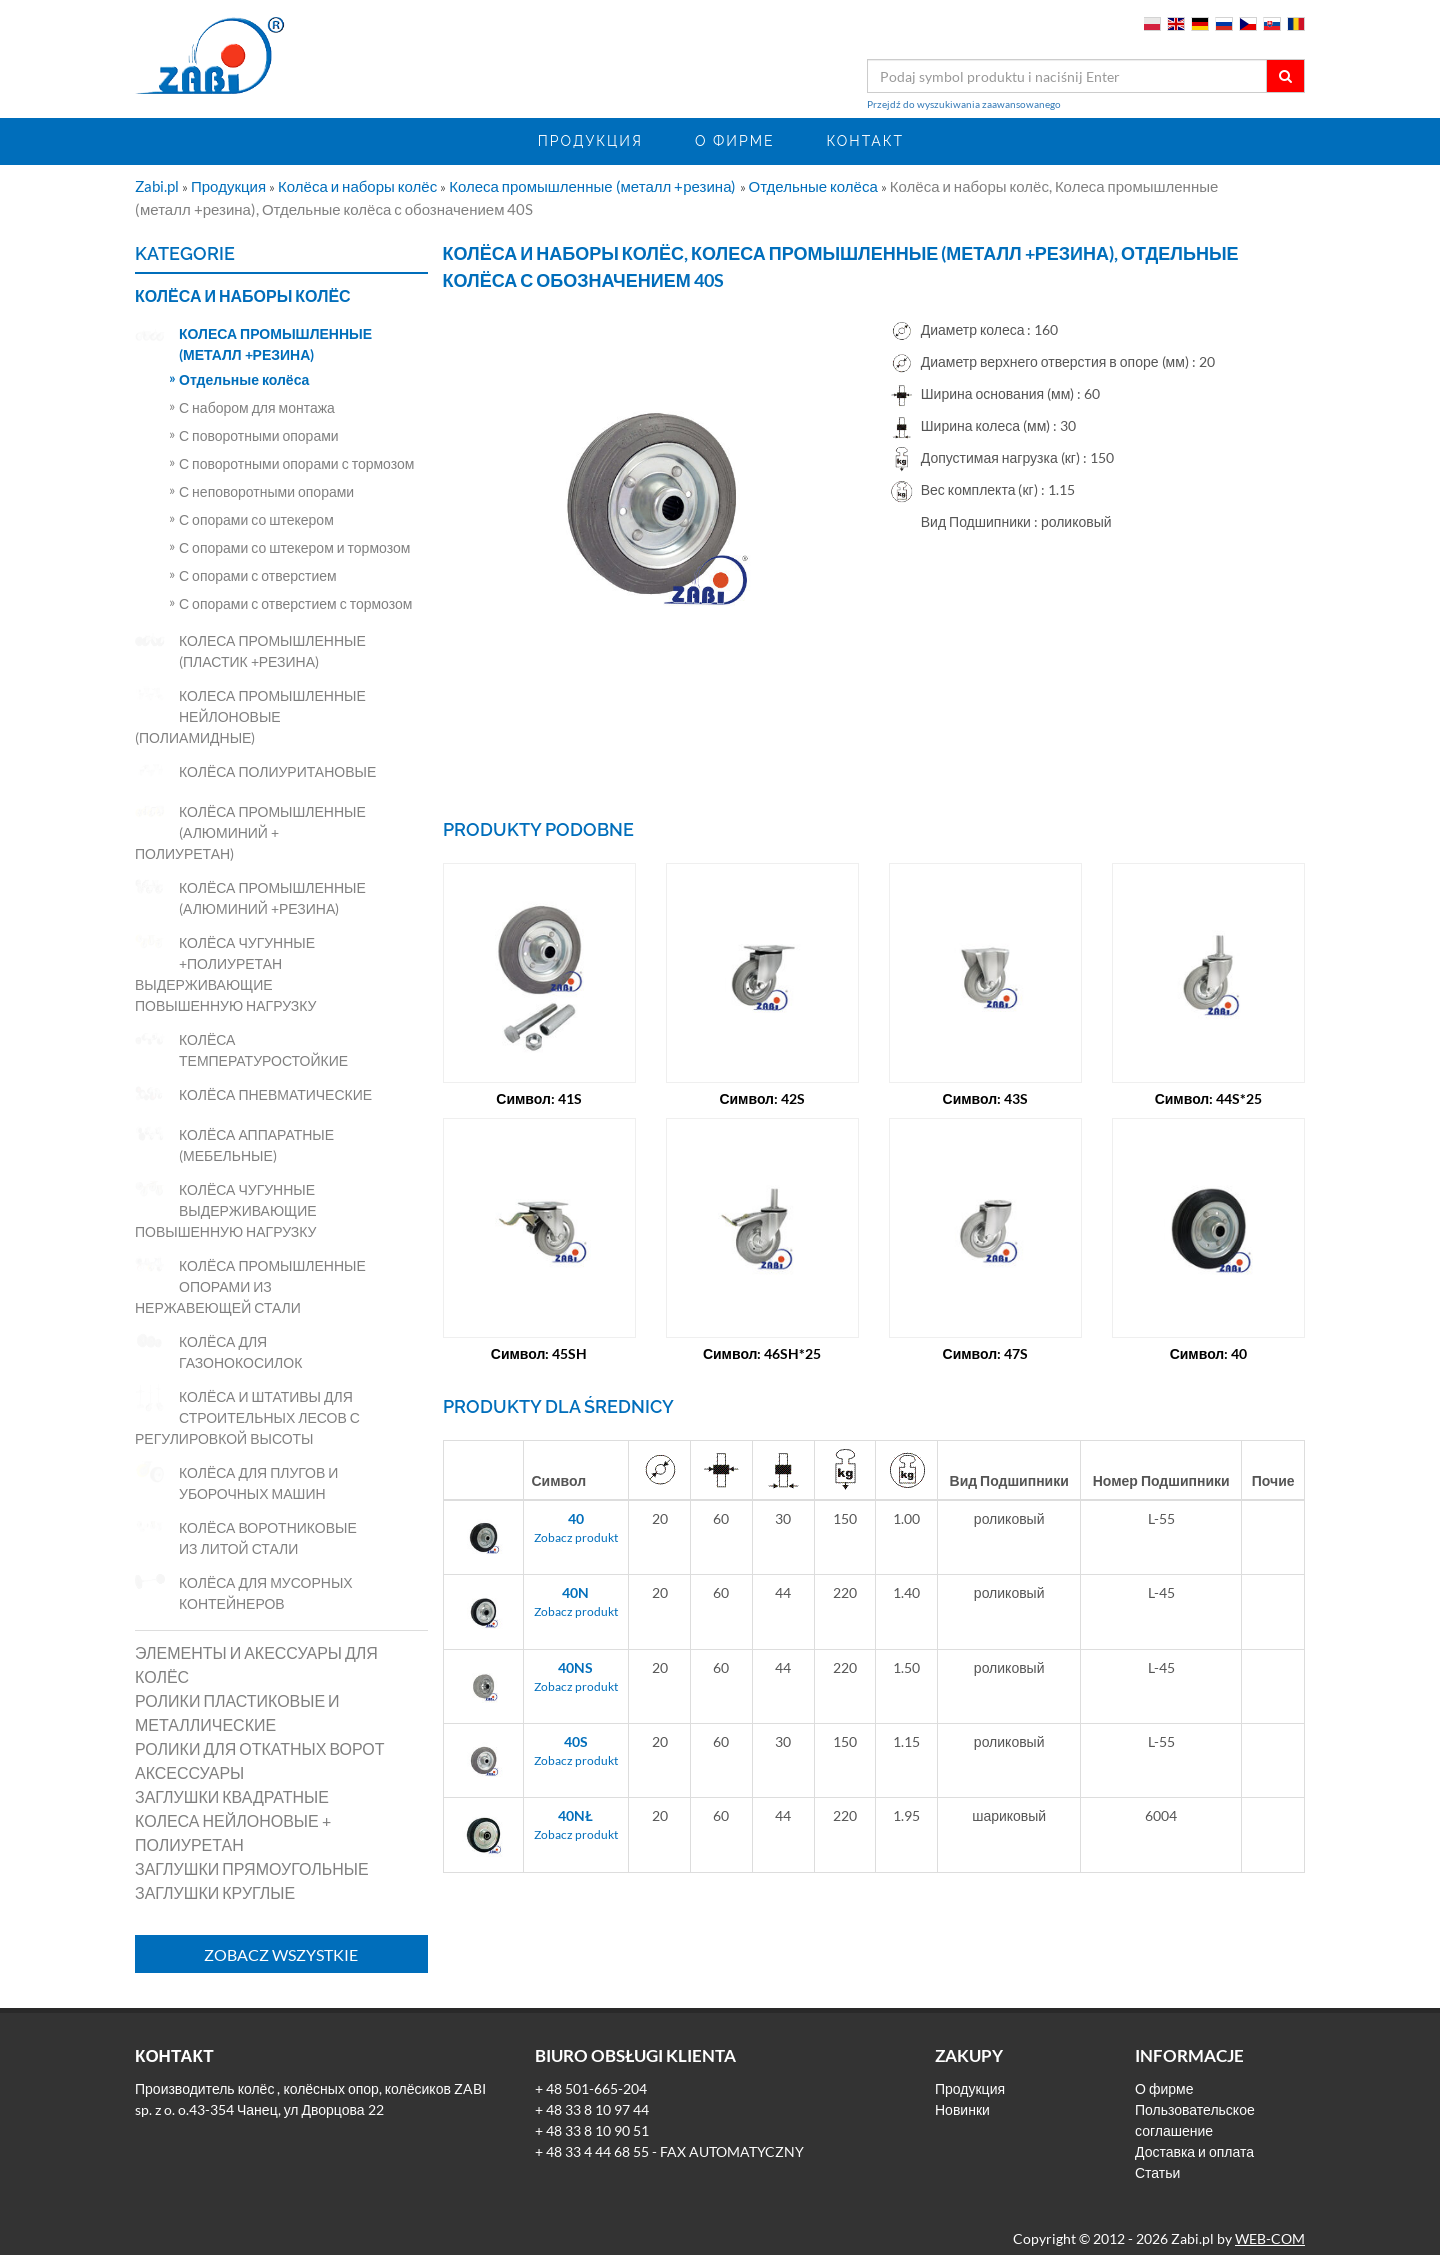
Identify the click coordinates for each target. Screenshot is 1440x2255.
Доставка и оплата (1194, 2142)
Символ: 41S (539, 1070)
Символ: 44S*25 (1209, 1070)
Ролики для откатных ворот (260, 1748)
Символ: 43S (986, 1070)
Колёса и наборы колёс (359, 186)
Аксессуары (189, 1772)
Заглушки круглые (215, 1892)
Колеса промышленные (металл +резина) (594, 186)
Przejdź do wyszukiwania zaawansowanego (964, 104)
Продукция (590, 141)
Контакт (865, 141)
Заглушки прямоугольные (252, 1868)
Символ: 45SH (539, 1325)
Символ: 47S (986, 1325)
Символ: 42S (762, 1070)
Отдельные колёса (815, 186)
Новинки (962, 2100)
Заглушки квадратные (232, 1796)
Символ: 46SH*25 (762, 1325)
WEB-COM (1270, 2229)
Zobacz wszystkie (281, 1954)
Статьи (1157, 2163)
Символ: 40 (1209, 1325)
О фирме (735, 141)
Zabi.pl (158, 186)
